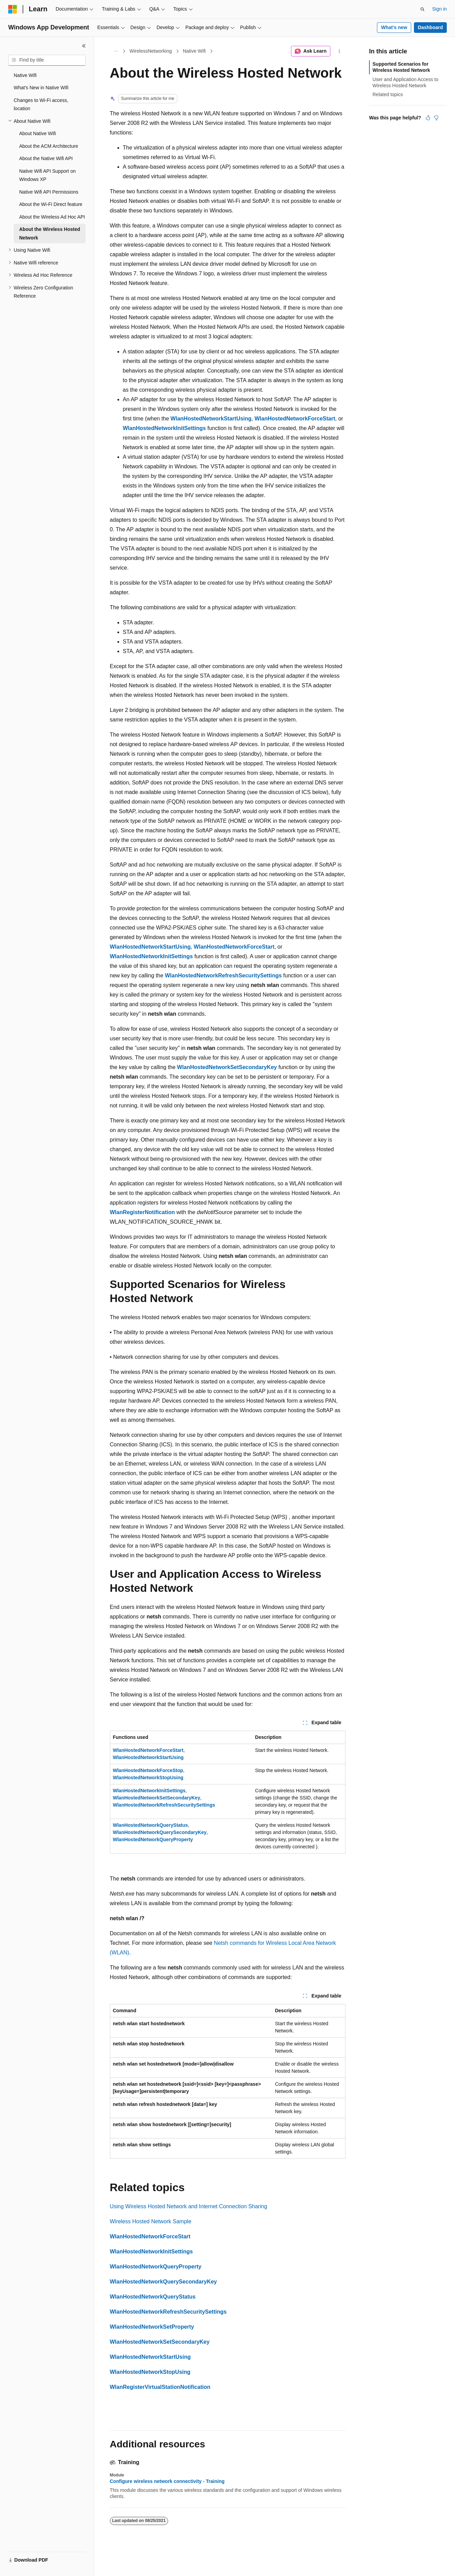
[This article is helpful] (428, 118)
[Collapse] (84, 46)
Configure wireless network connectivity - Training (167, 2481)
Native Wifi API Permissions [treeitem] (48, 192)
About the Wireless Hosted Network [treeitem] (49, 233)
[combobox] (47, 60)
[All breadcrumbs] (116, 51)
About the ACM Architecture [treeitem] (48, 146)
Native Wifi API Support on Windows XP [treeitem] (47, 175)
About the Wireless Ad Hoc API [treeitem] (52, 217)
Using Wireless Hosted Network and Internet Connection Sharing (188, 2206)
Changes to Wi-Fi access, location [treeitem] (41, 104)
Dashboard (430, 27)
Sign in (439, 9)
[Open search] (422, 9)
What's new (394, 27)
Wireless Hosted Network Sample (150, 2221)
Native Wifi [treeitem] (25, 75)
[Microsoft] (12, 9)
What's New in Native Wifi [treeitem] (41, 87)
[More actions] (339, 51)
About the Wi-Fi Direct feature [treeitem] (50, 204)
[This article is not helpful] (436, 118)
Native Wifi (194, 51)
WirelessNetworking (150, 51)
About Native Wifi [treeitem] (37, 133)
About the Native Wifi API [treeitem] (46, 158)
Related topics (387, 94)
